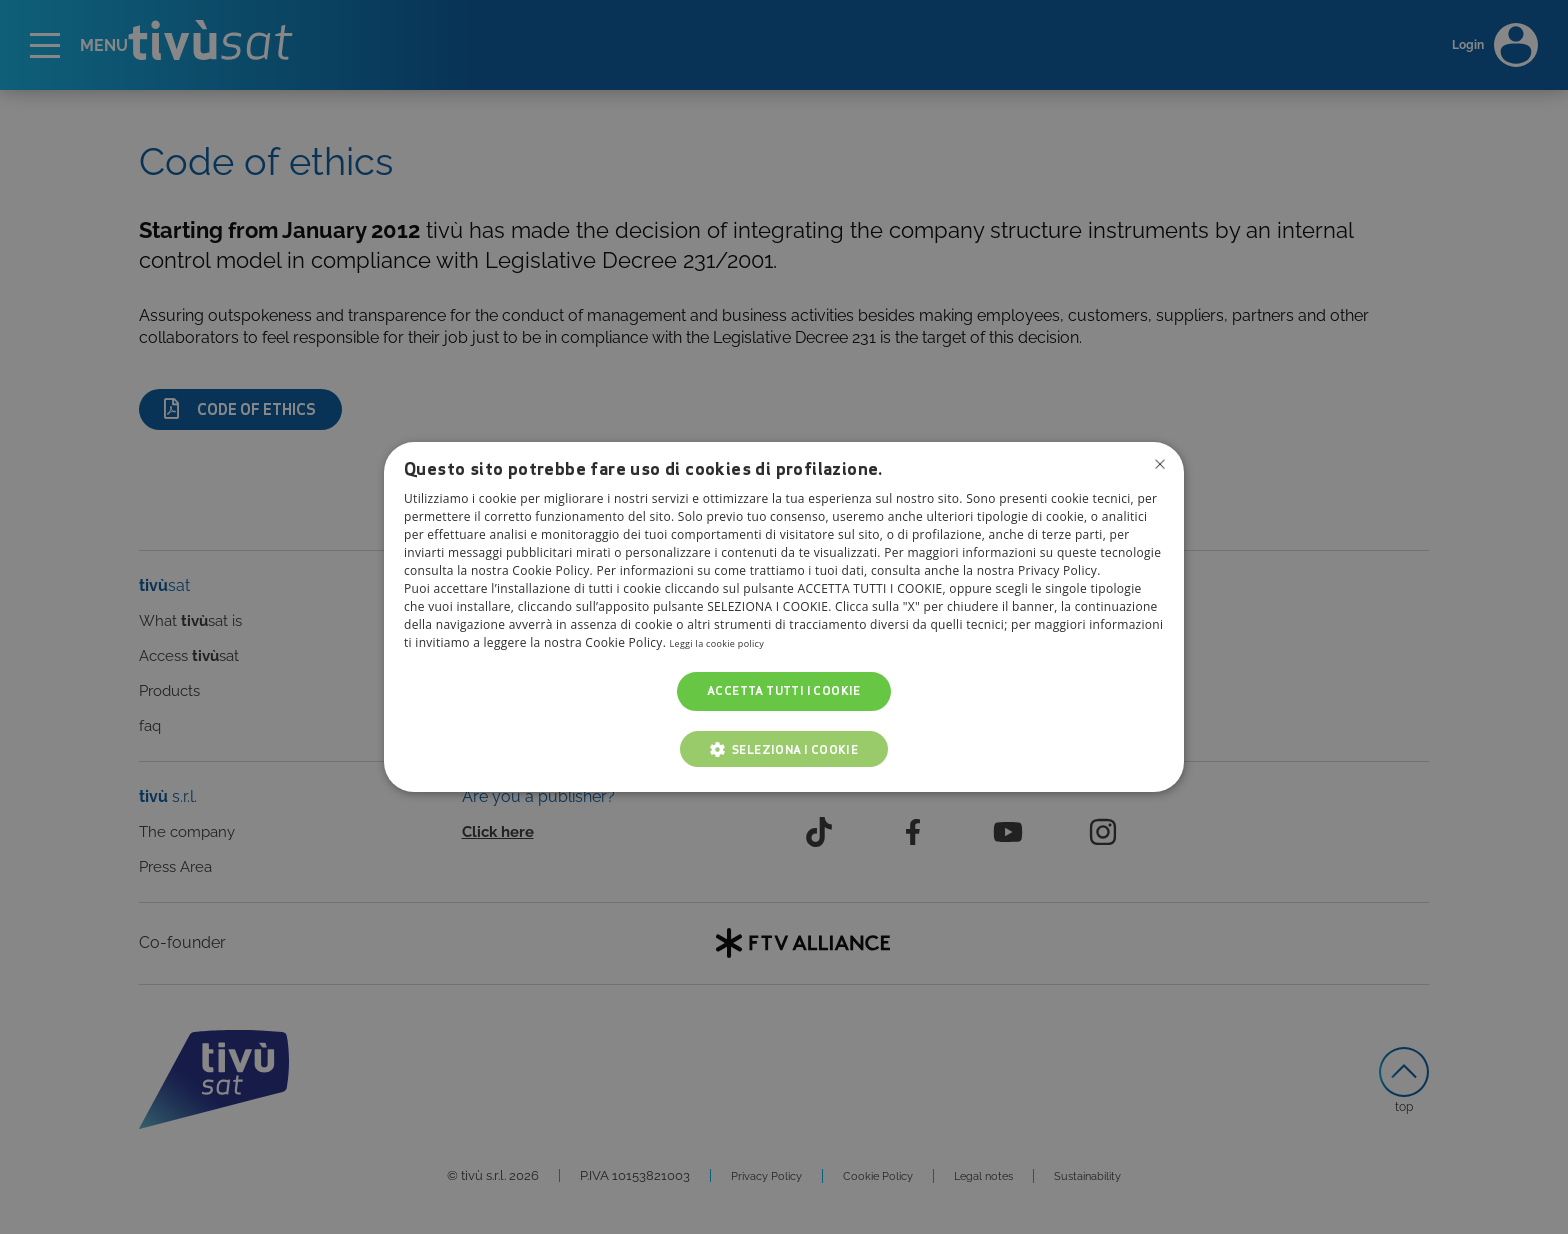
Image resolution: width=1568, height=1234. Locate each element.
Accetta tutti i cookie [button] (784, 691)
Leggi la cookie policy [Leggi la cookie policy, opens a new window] (731, 643)
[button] (784, 749)
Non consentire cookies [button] (1157, 467)
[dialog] (784, 617)
